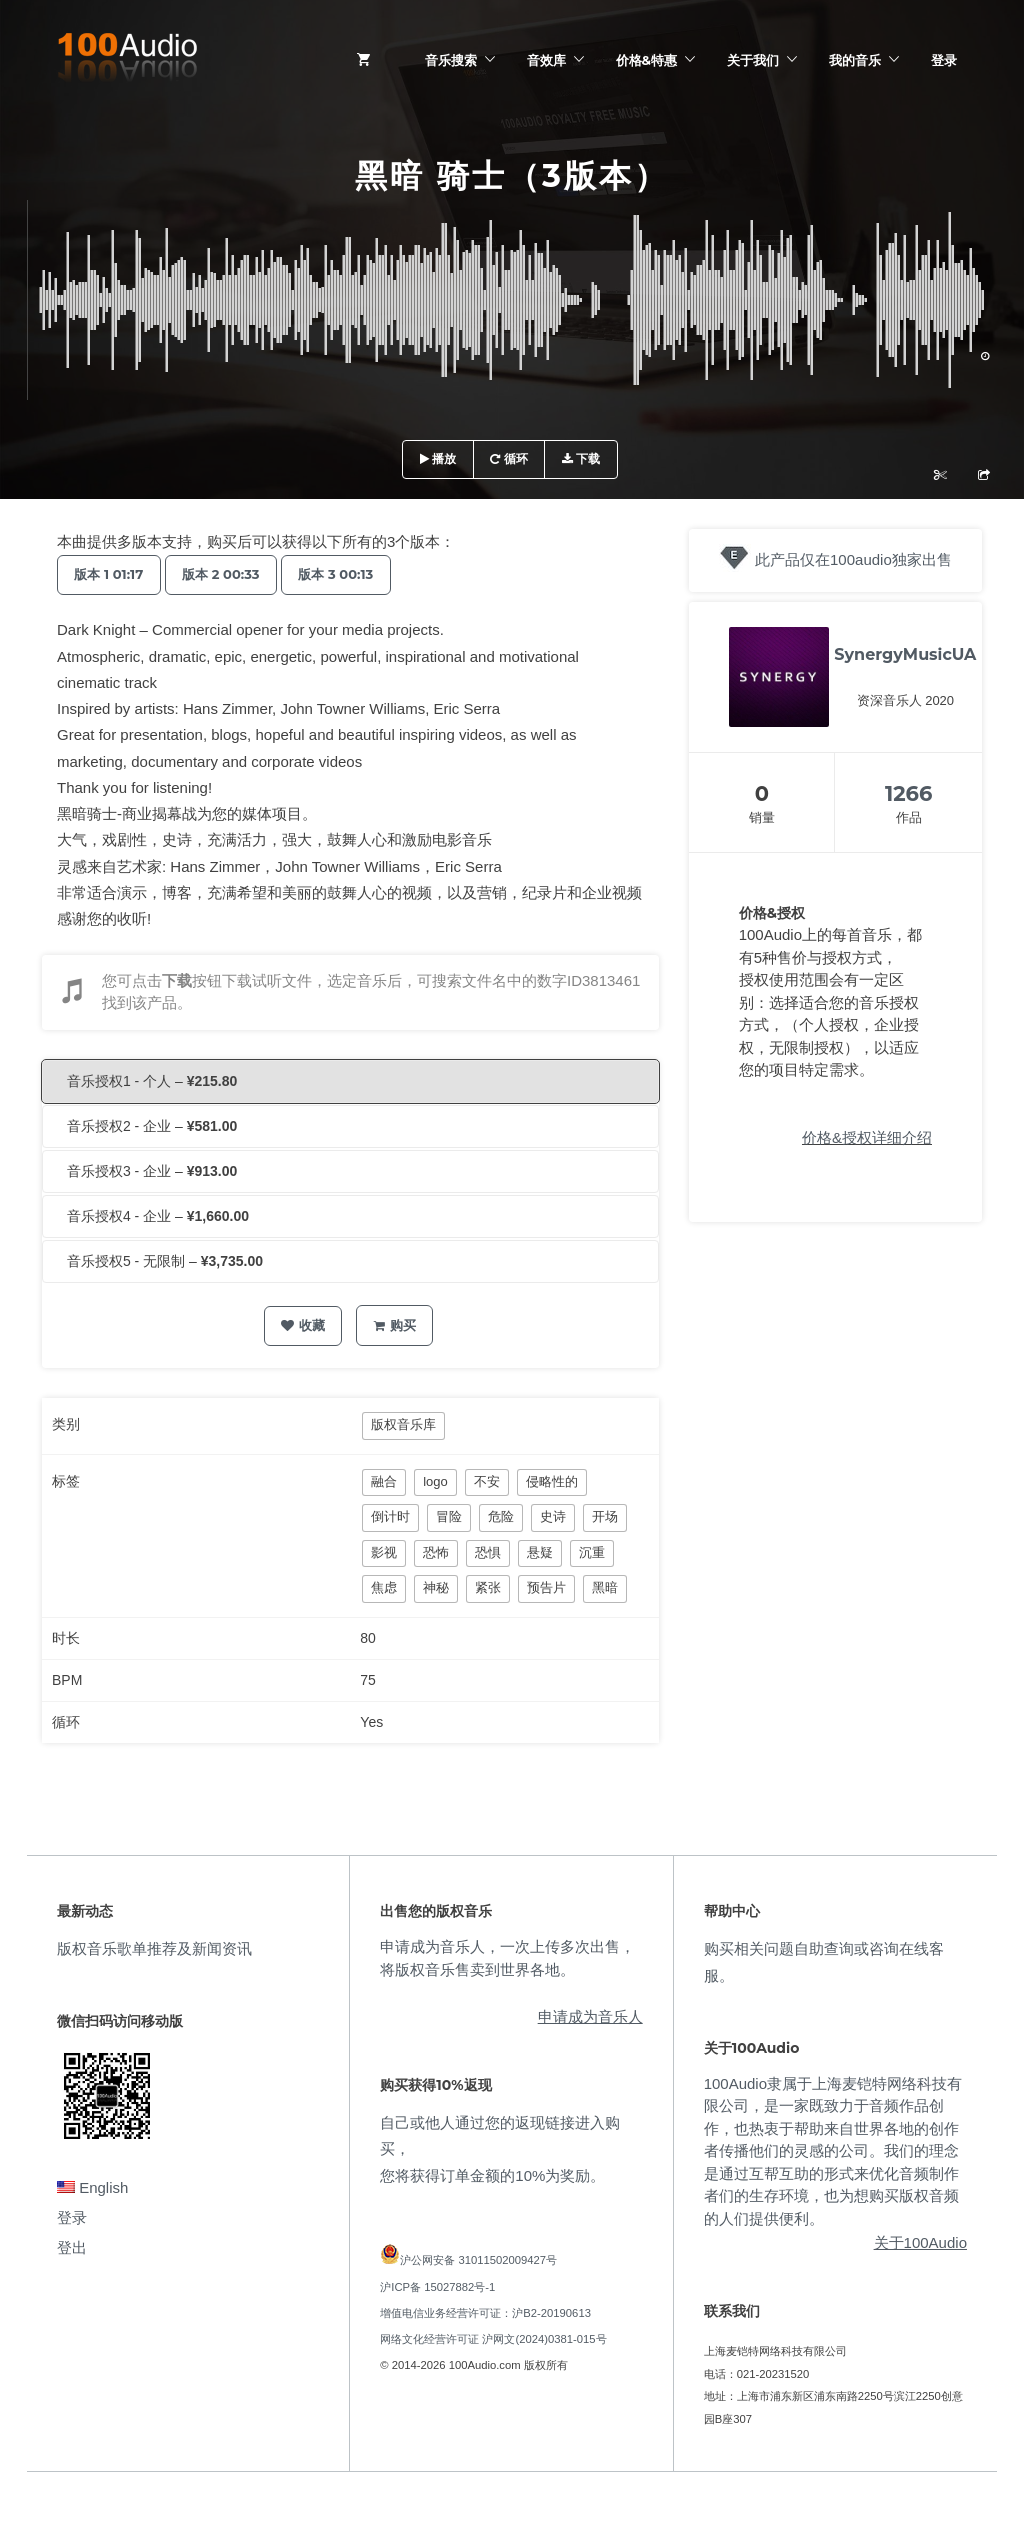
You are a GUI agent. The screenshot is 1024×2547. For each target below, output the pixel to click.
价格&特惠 (646, 60)
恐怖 (436, 1552)
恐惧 (488, 1552)
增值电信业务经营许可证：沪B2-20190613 (485, 2313)
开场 (605, 1516)
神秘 (436, 1587)
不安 (487, 1481)
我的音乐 (855, 60)
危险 (501, 1516)
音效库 (546, 60)
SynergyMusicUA (905, 654)
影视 (384, 1552)
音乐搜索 (451, 60)
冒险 (449, 1516)
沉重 (592, 1552)
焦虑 (384, 1587)
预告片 (546, 1587)
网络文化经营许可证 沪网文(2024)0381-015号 (493, 2339)
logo (435, 1481)
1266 (908, 793)
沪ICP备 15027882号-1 (437, 2287)
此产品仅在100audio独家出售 (853, 559)
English (92, 2187)
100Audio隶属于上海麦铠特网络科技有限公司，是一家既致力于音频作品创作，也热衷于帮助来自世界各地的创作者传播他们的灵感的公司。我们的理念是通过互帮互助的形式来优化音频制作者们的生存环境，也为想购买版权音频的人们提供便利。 (833, 2151)
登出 (72, 2247)
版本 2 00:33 (231, 574)
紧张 (488, 1587)
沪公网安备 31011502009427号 (478, 2260)
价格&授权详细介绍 (867, 1137)
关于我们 (753, 60)
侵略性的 (552, 1481)
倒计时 (390, 1516)
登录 (944, 60)
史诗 (553, 1516)
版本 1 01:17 (112, 574)
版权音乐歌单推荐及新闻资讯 (154, 1948)
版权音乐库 (403, 1424)
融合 (384, 1481)
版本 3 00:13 (353, 574)
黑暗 (605, 1587)
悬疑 (540, 1552)
